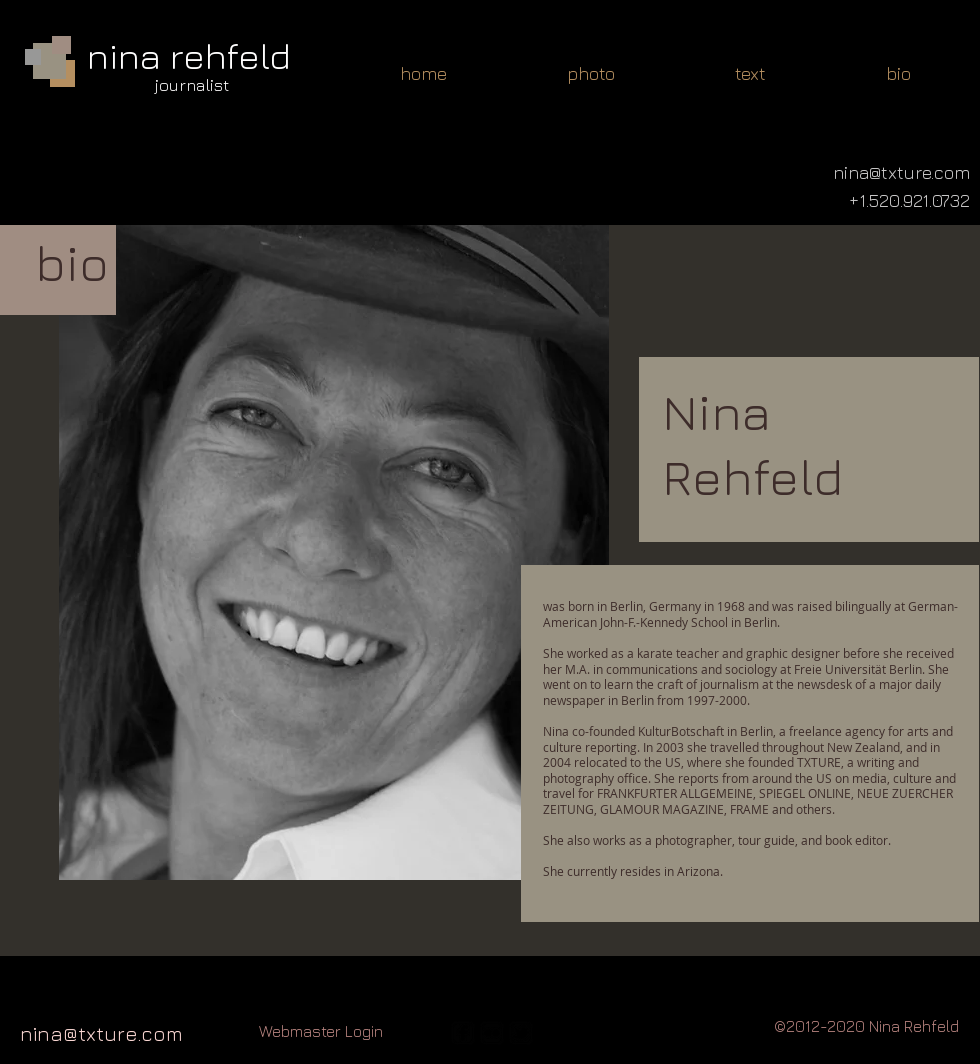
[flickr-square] (492, 1033)
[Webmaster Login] (321, 1031)
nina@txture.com (101, 1033)
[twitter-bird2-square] (521, 1033)
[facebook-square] (463, 1033)
